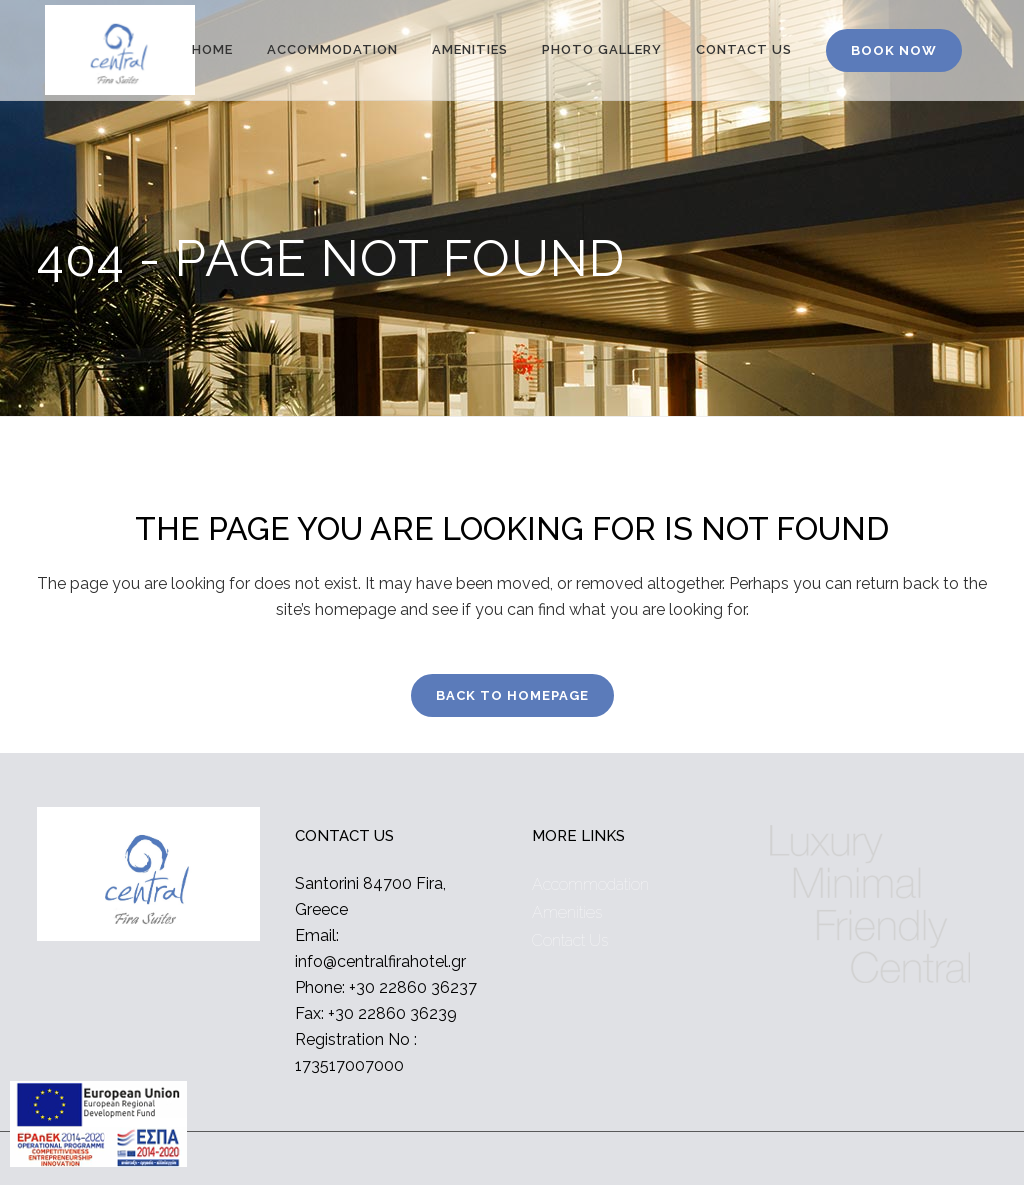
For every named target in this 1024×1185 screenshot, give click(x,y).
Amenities (567, 912)
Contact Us (570, 940)
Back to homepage (512, 695)
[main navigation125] (98, 1128)
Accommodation (590, 884)
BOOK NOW (894, 50)
